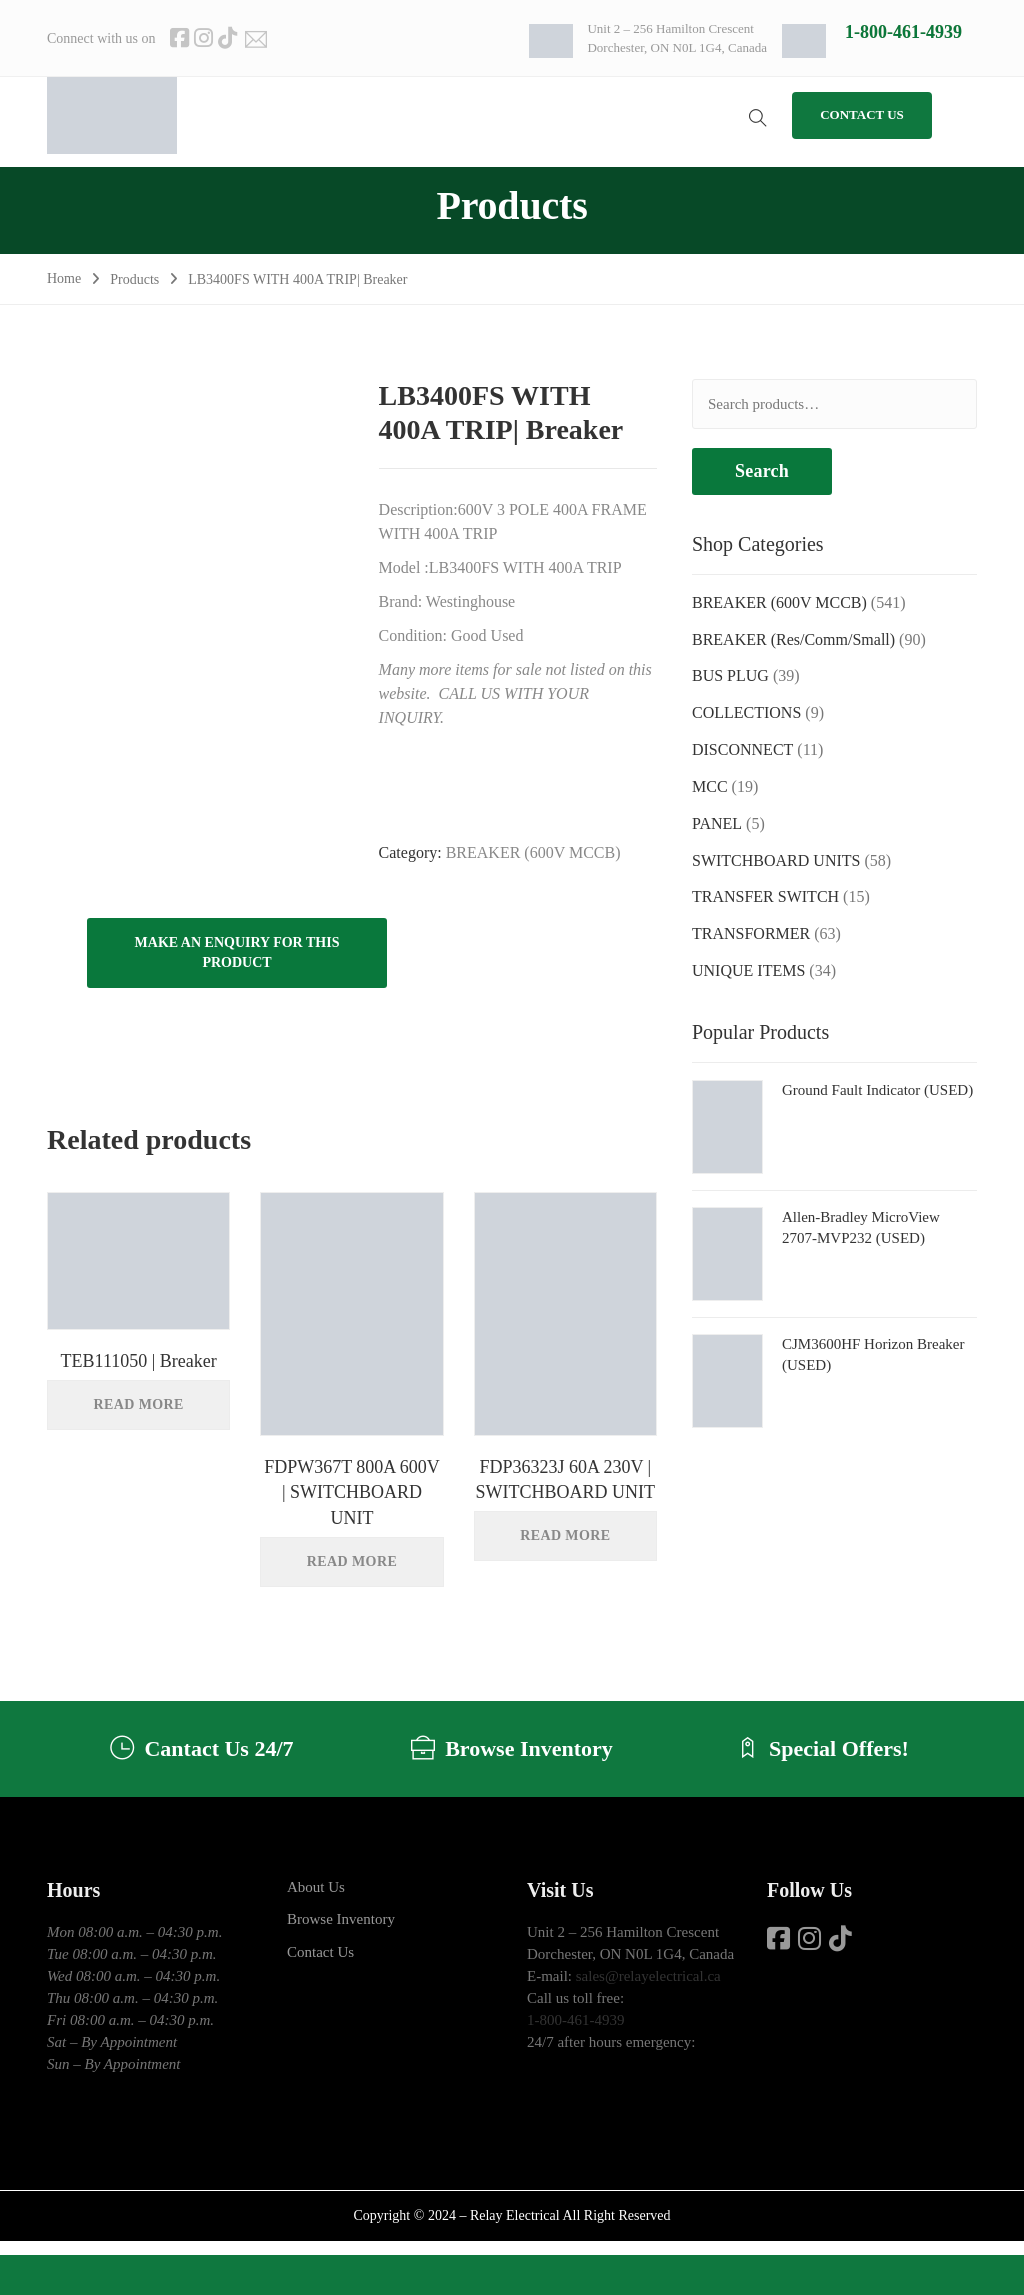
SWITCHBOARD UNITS (776, 860)
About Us (316, 1890)
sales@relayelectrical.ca (648, 1979)
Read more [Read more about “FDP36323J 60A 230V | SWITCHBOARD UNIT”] (565, 1535)
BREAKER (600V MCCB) (533, 852)
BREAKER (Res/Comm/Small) (793, 639)
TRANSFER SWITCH (765, 896)
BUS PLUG (730, 675)
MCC (710, 786)
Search (762, 471)
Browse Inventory (341, 1923)
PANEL (717, 823)
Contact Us (320, 1955)
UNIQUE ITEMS (748, 970)
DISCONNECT (742, 749)
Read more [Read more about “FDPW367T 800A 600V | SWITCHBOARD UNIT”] (352, 1561)
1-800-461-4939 (903, 32)
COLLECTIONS (746, 712)
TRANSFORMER (751, 933)
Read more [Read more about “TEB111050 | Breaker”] (139, 1404)
